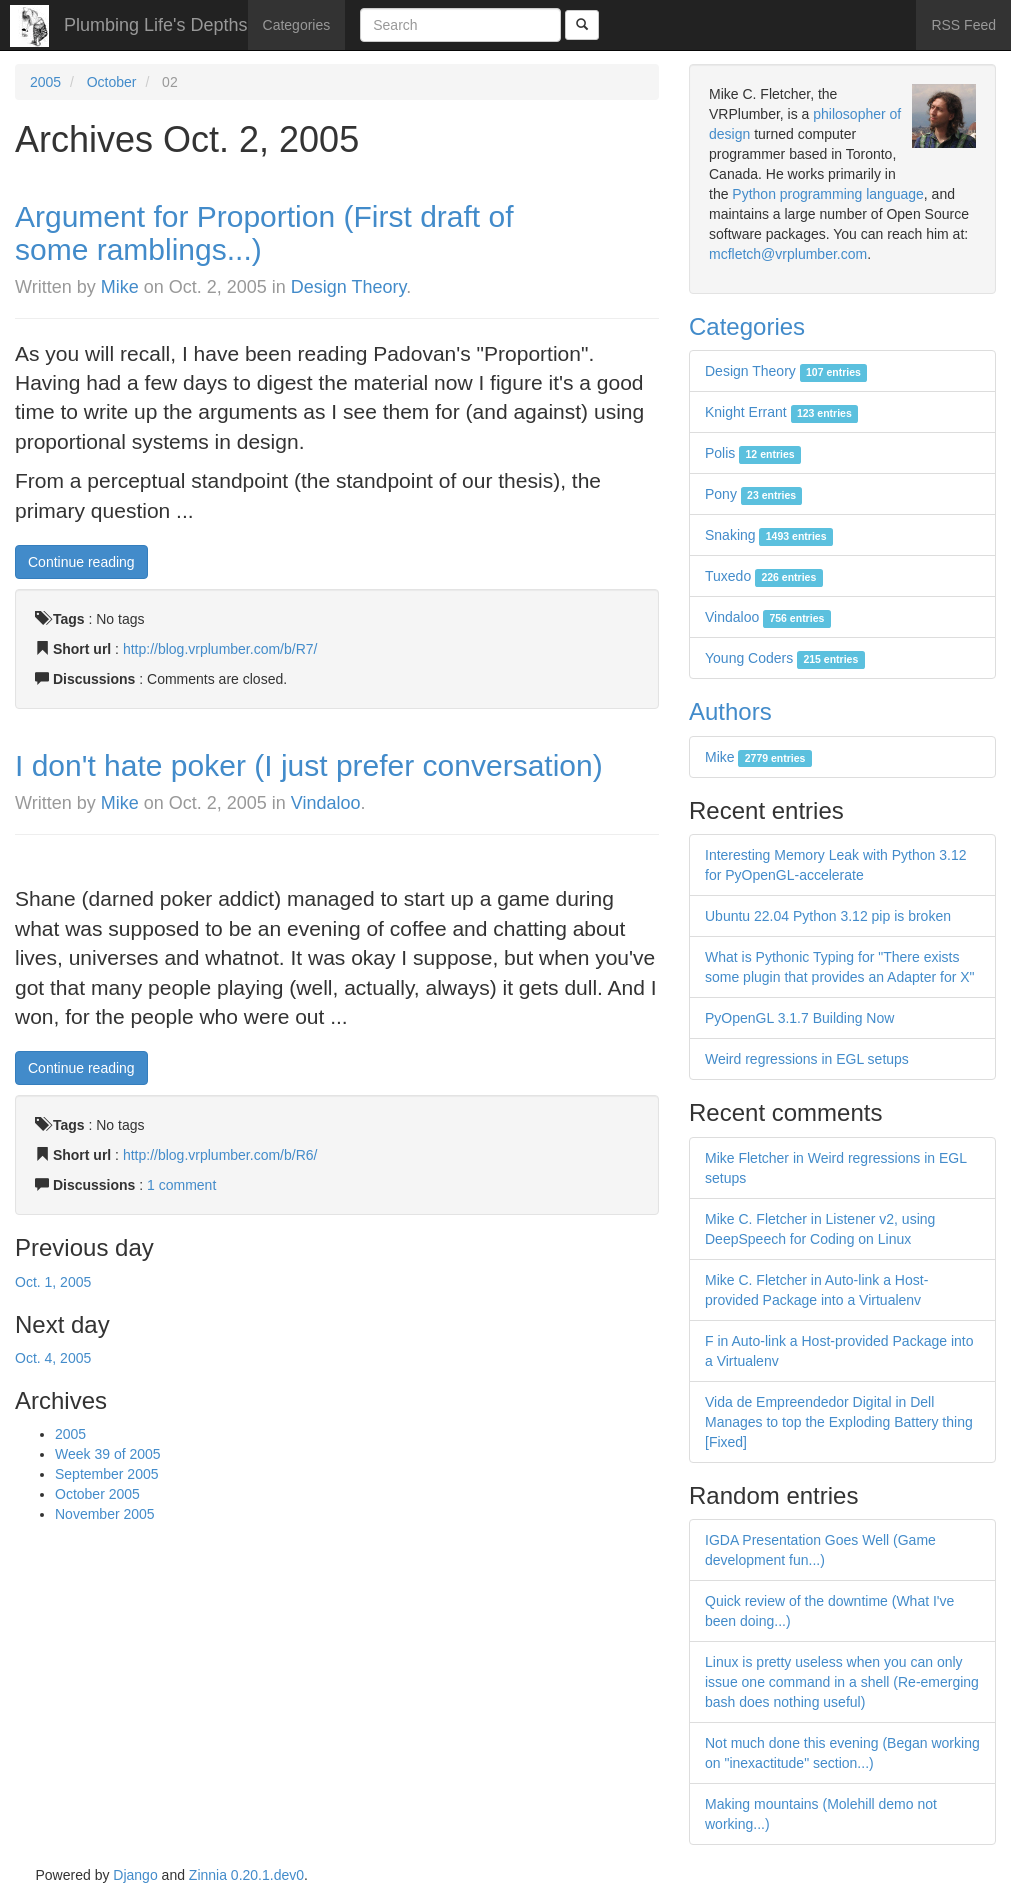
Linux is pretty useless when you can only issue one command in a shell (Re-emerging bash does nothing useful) (842, 1682)
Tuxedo (764, 576)
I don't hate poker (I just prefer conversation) (309, 765)
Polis (753, 453)
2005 (45, 82)
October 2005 (97, 1494)
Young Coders (785, 658)
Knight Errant (781, 412)
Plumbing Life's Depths (156, 25)
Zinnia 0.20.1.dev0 (246, 1875)
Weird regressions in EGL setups (807, 1059)
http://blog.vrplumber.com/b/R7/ (220, 649)
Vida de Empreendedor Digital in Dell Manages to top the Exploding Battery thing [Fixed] (839, 1422)
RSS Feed (963, 25)
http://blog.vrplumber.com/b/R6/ (220, 1155)
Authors (730, 711)
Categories (297, 25)
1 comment (181, 1185)
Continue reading (81, 562)
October (112, 82)
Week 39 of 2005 (108, 1454)
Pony (753, 494)
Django (135, 1875)
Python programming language (827, 194)
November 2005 (105, 1514)
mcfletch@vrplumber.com (788, 254)
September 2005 (107, 1474)
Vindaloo (326, 803)
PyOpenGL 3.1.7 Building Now (799, 1018)
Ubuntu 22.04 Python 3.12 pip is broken (828, 916)
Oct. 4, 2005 (53, 1358)
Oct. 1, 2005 (53, 1282)
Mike (120, 287)
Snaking (769, 535)
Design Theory (348, 287)
